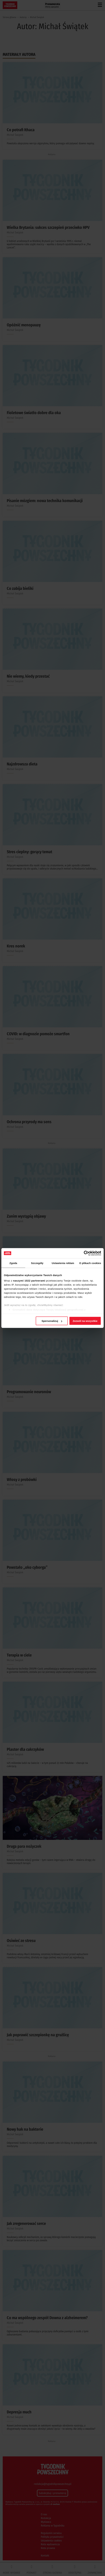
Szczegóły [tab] (37, 1263)
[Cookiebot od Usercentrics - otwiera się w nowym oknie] (86, 1253)
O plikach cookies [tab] (90, 1263)
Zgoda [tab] (13, 1263)
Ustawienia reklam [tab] (63, 1263)
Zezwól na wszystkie (85, 1320)
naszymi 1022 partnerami (29, 1280)
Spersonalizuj (51, 1320)
